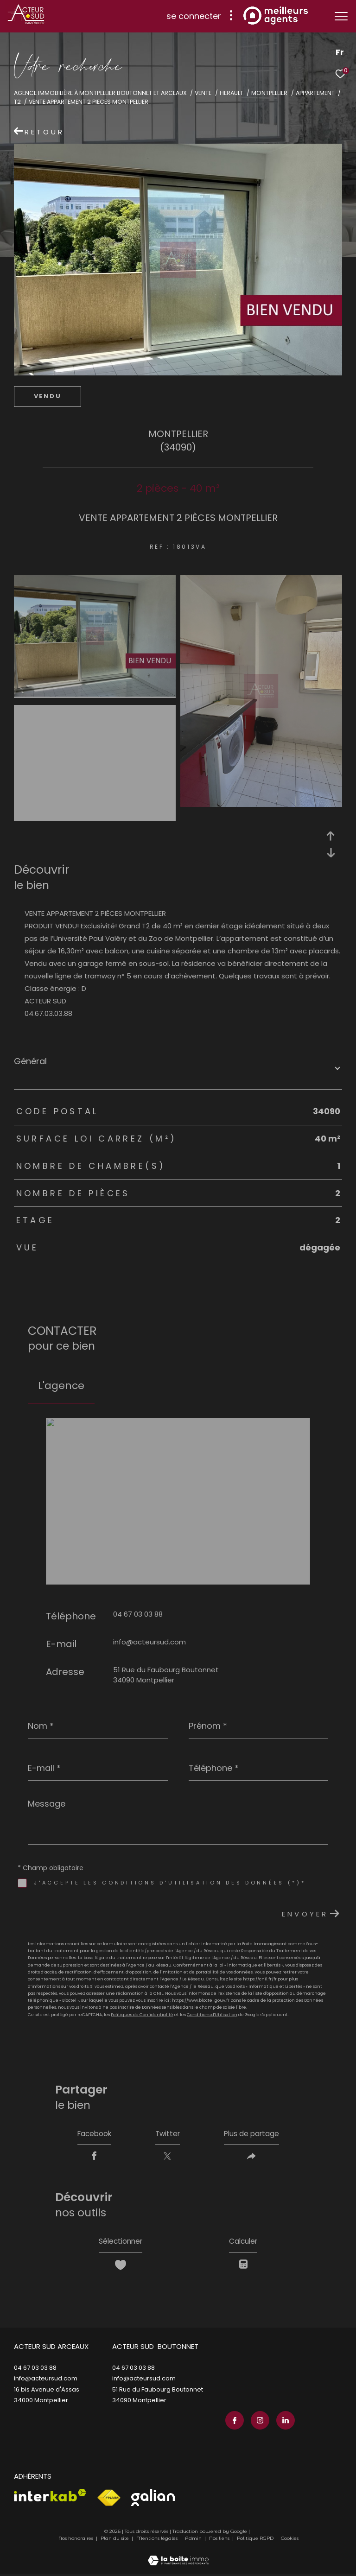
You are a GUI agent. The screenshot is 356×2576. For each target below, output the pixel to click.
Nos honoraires (75, 2541)
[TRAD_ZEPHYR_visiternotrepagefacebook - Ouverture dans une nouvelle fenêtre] (233, 2422)
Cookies (290, 2541)
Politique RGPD (255, 2541)
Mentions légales (157, 2541)
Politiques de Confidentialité (142, 2015)
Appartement (315, 93)
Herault (231, 93)
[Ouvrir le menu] (341, 16)
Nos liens (220, 2541)
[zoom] (95, 694)
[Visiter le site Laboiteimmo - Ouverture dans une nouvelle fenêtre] (178, 2556)
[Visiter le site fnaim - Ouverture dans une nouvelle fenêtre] (108, 2500)
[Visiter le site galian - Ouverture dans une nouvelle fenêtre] (153, 2499)
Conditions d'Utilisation (212, 2015)
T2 (17, 102)
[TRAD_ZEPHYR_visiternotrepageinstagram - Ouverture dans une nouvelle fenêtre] (258, 2422)
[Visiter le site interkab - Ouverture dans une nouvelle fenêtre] (50, 2497)
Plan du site (115, 2541)
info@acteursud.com (149, 1642)
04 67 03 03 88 (138, 1614)
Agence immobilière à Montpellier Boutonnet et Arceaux (100, 93)
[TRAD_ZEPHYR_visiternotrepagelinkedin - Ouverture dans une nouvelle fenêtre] (284, 2422)
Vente (203, 93)
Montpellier (269, 93)
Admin (194, 2541)
